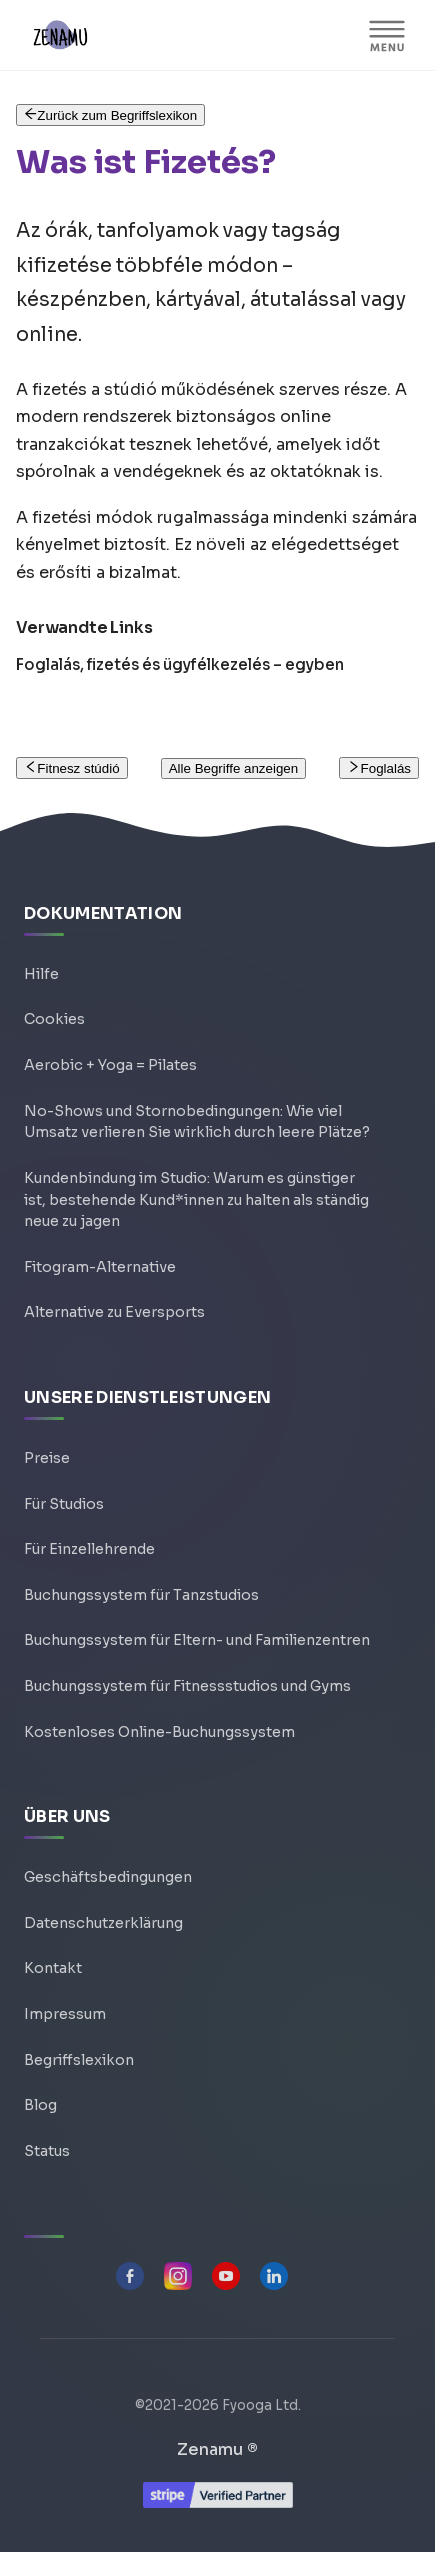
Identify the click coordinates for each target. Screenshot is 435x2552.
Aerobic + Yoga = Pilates (110, 1065)
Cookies (54, 1019)
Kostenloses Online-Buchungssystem (159, 1732)
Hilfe (41, 974)
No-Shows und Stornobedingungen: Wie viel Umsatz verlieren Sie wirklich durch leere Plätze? (197, 1122)
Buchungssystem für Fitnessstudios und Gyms (187, 1686)
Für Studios (64, 1504)
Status (47, 2151)
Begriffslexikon (79, 2060)
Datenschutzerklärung (103, 1923)
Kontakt (53, 1968)
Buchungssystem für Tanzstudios (141, 1595)
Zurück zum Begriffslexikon (110, 115)
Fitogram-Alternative (100, 1267)
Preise (47, 1458)
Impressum (65, 2014)
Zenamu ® (217, 2449)
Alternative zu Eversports (114, 1312)
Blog (40, 2105)
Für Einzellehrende (89, 1549)
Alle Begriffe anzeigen (233, 768)
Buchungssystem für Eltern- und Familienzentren (197, 1640)
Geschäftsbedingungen (108, 1877)
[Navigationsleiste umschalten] (387, 35)
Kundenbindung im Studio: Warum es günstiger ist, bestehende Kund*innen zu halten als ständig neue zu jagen (196, 1199)
